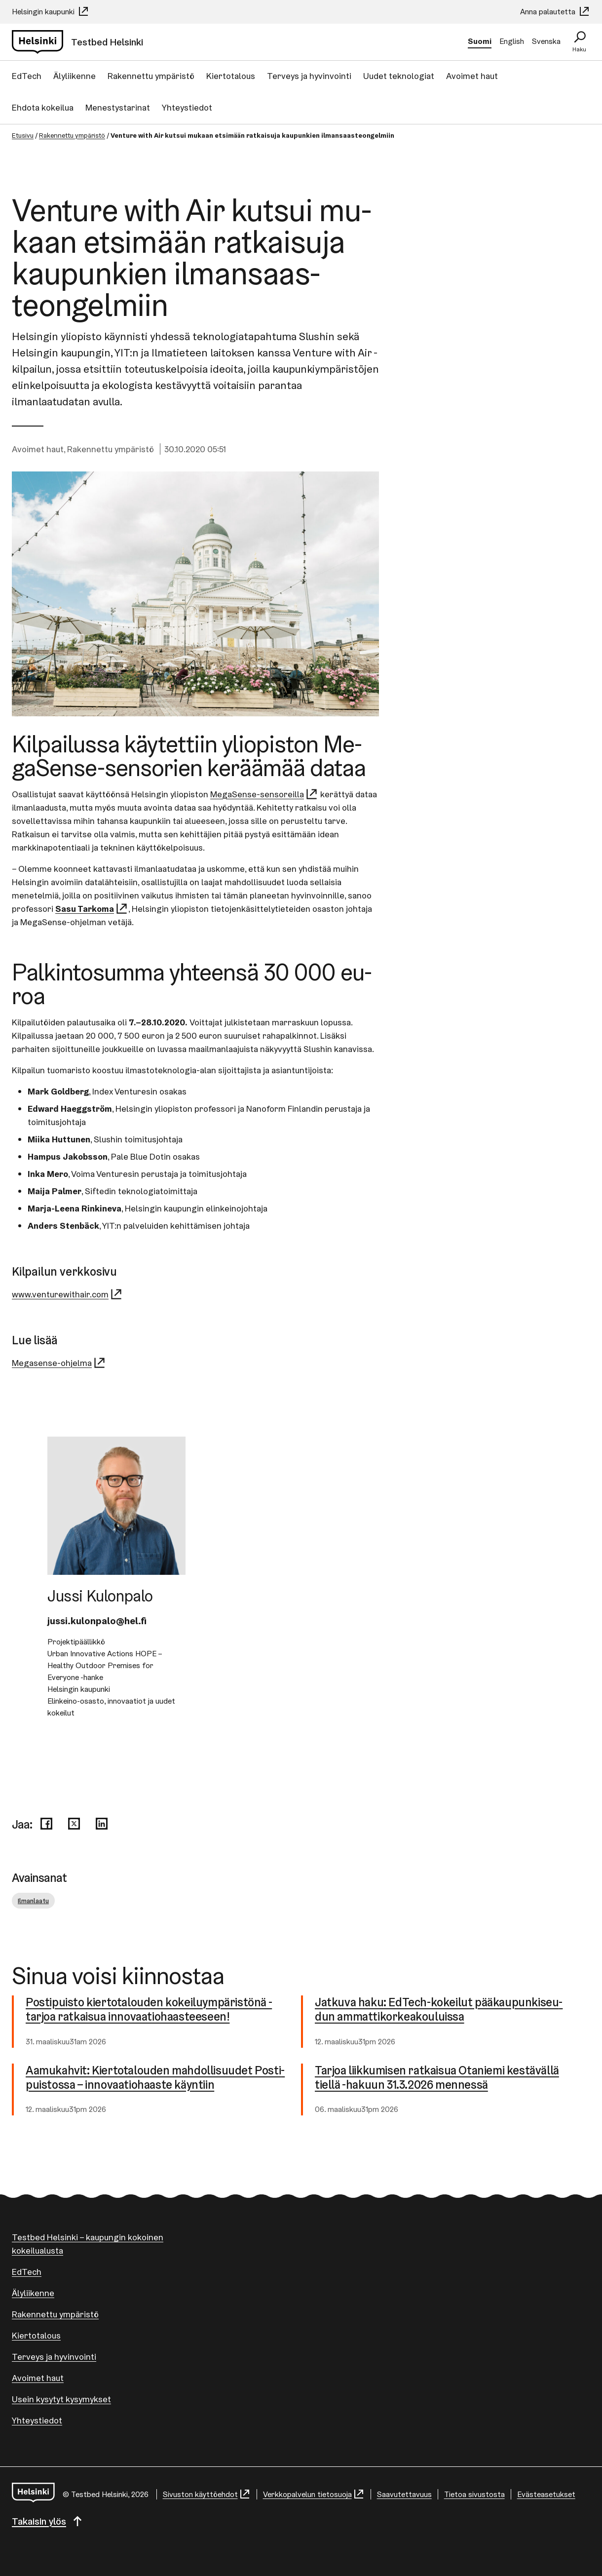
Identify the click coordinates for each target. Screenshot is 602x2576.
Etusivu (23, 135)
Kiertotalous (230, 75)
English (511, 41)
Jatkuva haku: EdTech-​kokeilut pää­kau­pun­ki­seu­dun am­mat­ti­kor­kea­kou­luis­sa (440, 2009)
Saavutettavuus (404, 2494)
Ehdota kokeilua (43, 107)
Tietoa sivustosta (474, 2494)
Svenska (546, 41)
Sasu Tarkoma (91, 908)
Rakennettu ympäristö (151, 75)
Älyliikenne (74, 75)
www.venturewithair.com (67, 1294)
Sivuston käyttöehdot (207, 2494)
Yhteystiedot (187, 107)
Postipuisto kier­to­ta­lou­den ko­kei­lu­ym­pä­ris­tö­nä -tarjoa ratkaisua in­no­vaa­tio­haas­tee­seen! (149, 2009)
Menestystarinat (117, 107)
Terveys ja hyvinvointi (309, 75)
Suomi (479, 41)
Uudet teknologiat (398, 75)
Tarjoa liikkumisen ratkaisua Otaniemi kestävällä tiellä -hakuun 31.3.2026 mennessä (439, 2078)
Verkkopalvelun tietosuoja (314, 2494)
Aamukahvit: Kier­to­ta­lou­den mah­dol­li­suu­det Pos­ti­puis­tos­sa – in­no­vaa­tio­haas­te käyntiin (156, 2078)
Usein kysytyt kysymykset (61, 2399)
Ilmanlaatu (33, 1900)
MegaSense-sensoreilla (264, 794)
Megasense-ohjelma (59, 1362)
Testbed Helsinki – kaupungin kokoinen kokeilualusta (87, 2243)
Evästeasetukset (546, 2494)
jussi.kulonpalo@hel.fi (97, 1620)
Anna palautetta (555, 11)
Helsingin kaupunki (50, 11)
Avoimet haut (472, 75)
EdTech (26, 75)
